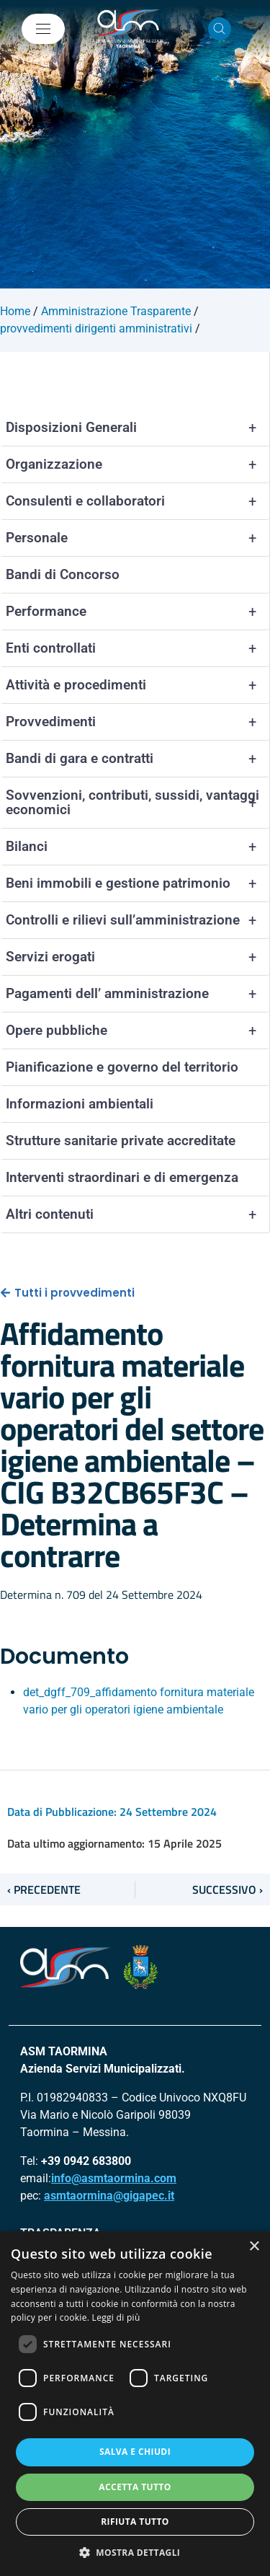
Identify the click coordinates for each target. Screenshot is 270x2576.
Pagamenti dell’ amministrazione (137, 994)
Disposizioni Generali (137, 428)
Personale (137, 538)
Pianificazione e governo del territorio (122, 1067)
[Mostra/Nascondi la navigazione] (43, 28)
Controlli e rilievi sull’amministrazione (137, 920)
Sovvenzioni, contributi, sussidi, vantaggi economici (137, 802)
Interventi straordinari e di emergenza (122, 1177)
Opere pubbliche (137, 1031)
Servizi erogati (137, 957)
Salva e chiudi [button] (135, 2451)
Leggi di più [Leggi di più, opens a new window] (116, 2317)
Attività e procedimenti (137, 685)
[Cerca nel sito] (219, 29)
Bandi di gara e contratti (137, 759)
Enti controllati (137, 648)
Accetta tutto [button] (135, 2487)
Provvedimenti (137, 722)
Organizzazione (137, 464)
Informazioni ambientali (79, 1103)
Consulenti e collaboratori (137, 501)
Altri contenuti (137, 1214)
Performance (137, 612)
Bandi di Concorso (63, 574)
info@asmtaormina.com (113, 2178)
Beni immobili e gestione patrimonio (137, 883)
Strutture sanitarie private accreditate (120, 1140)
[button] (135, 2552)
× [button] (253, 2246)
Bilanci (137, 847)
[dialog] (135, 2403)
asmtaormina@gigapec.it (109, 2195)
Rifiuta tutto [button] (135, 2521)
